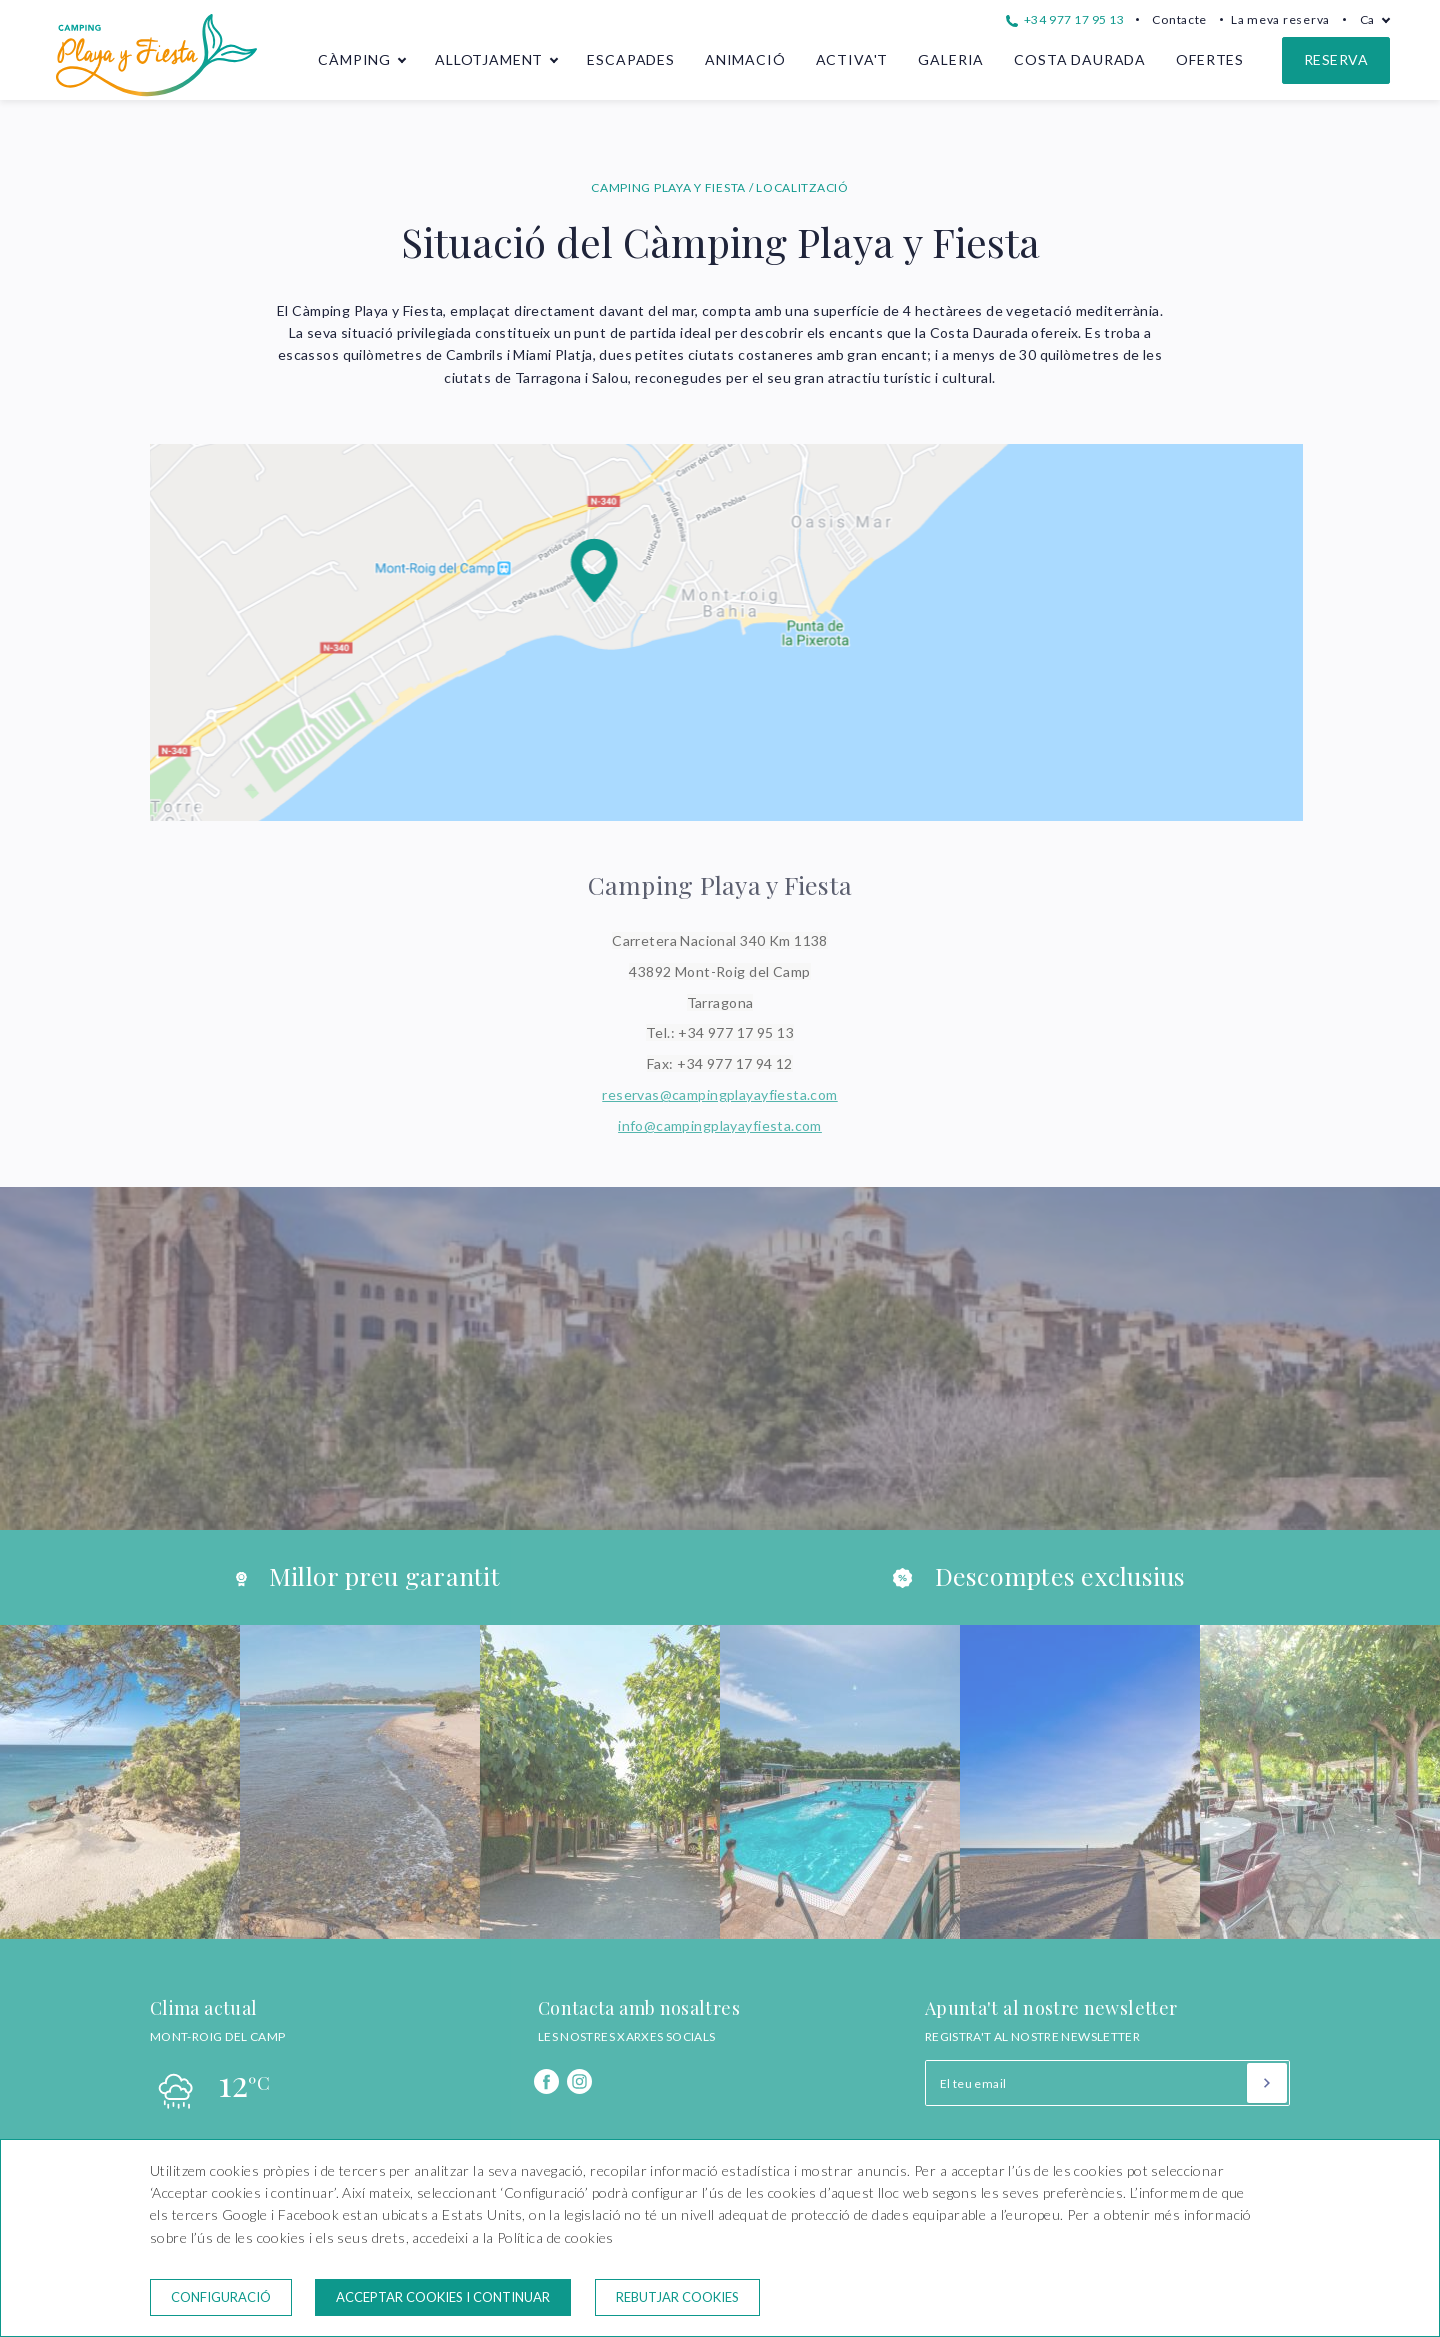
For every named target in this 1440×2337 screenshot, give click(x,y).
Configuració (221, 2297)
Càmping (354, 59)
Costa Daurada (1080, 59)
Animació (745, 59)
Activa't (852, 59)
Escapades (631, 59)
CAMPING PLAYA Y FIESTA (670, 187)
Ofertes (1210, 59)
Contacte (1179, 19)
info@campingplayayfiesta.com (720, 1125)
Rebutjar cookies (677, 2297)
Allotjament (489, 59)
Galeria (951, 59)
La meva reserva (1280, 19)
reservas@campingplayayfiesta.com (719, 1094)
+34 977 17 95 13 (1065, 19)
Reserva (1336, 59)
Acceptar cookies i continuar (443, 2297)
